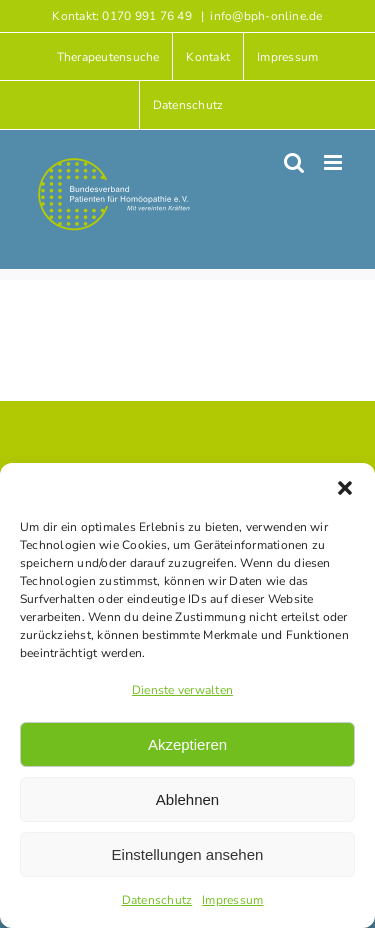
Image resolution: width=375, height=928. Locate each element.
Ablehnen (187, 799)
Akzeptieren (187, 744)
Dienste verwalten (182, 690)
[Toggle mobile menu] (334, 162)
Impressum (232, 900)
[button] (345, 488)
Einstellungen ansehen (188, 854)
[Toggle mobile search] (294, 162)
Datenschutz (157, 900)
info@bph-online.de (266, 16)
